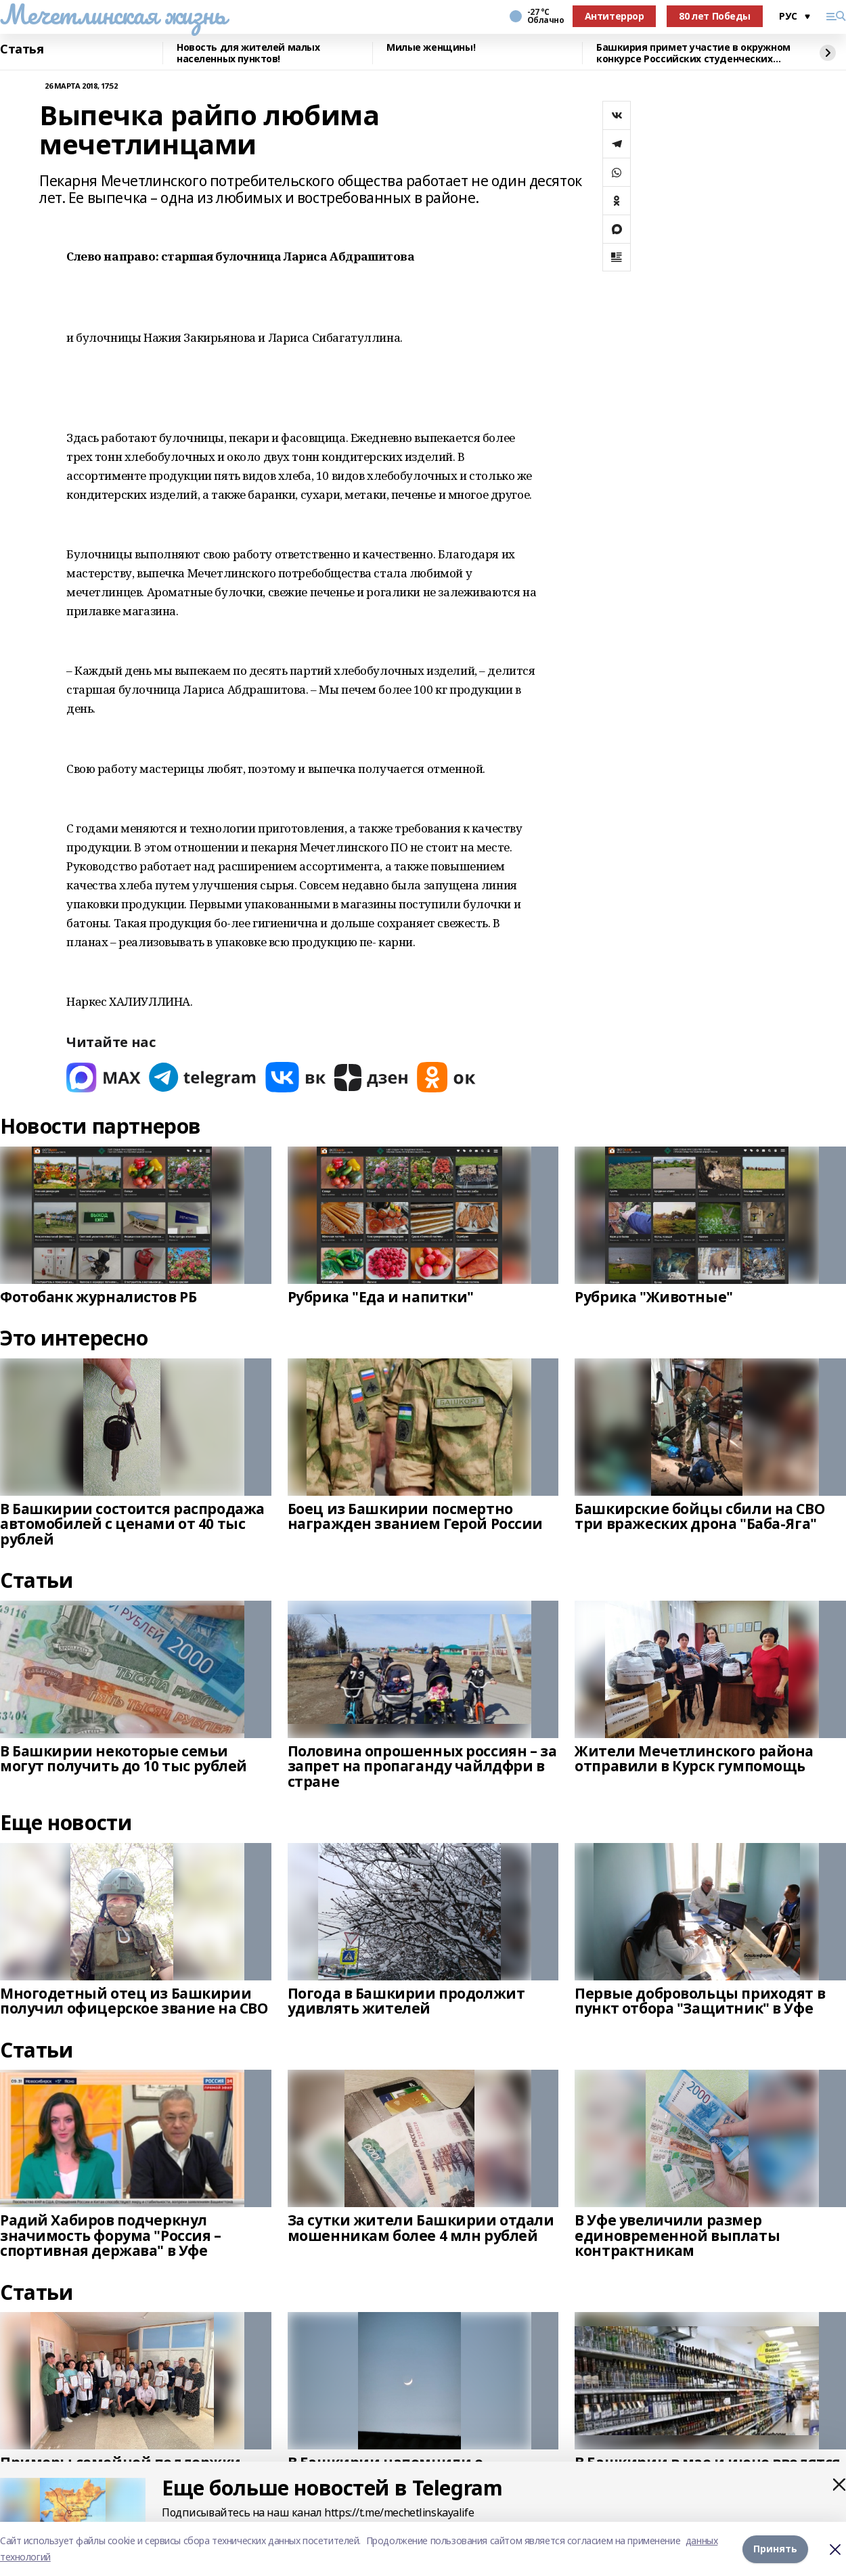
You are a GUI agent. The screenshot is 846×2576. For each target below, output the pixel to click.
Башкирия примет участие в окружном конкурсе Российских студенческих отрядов (693, 53)
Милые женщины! (430, 47)
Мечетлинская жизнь (112, 14)
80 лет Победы (715, 15)
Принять (775, 2548)
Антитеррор (614, 15)
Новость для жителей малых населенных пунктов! (248, 53)
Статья (21, 49)
